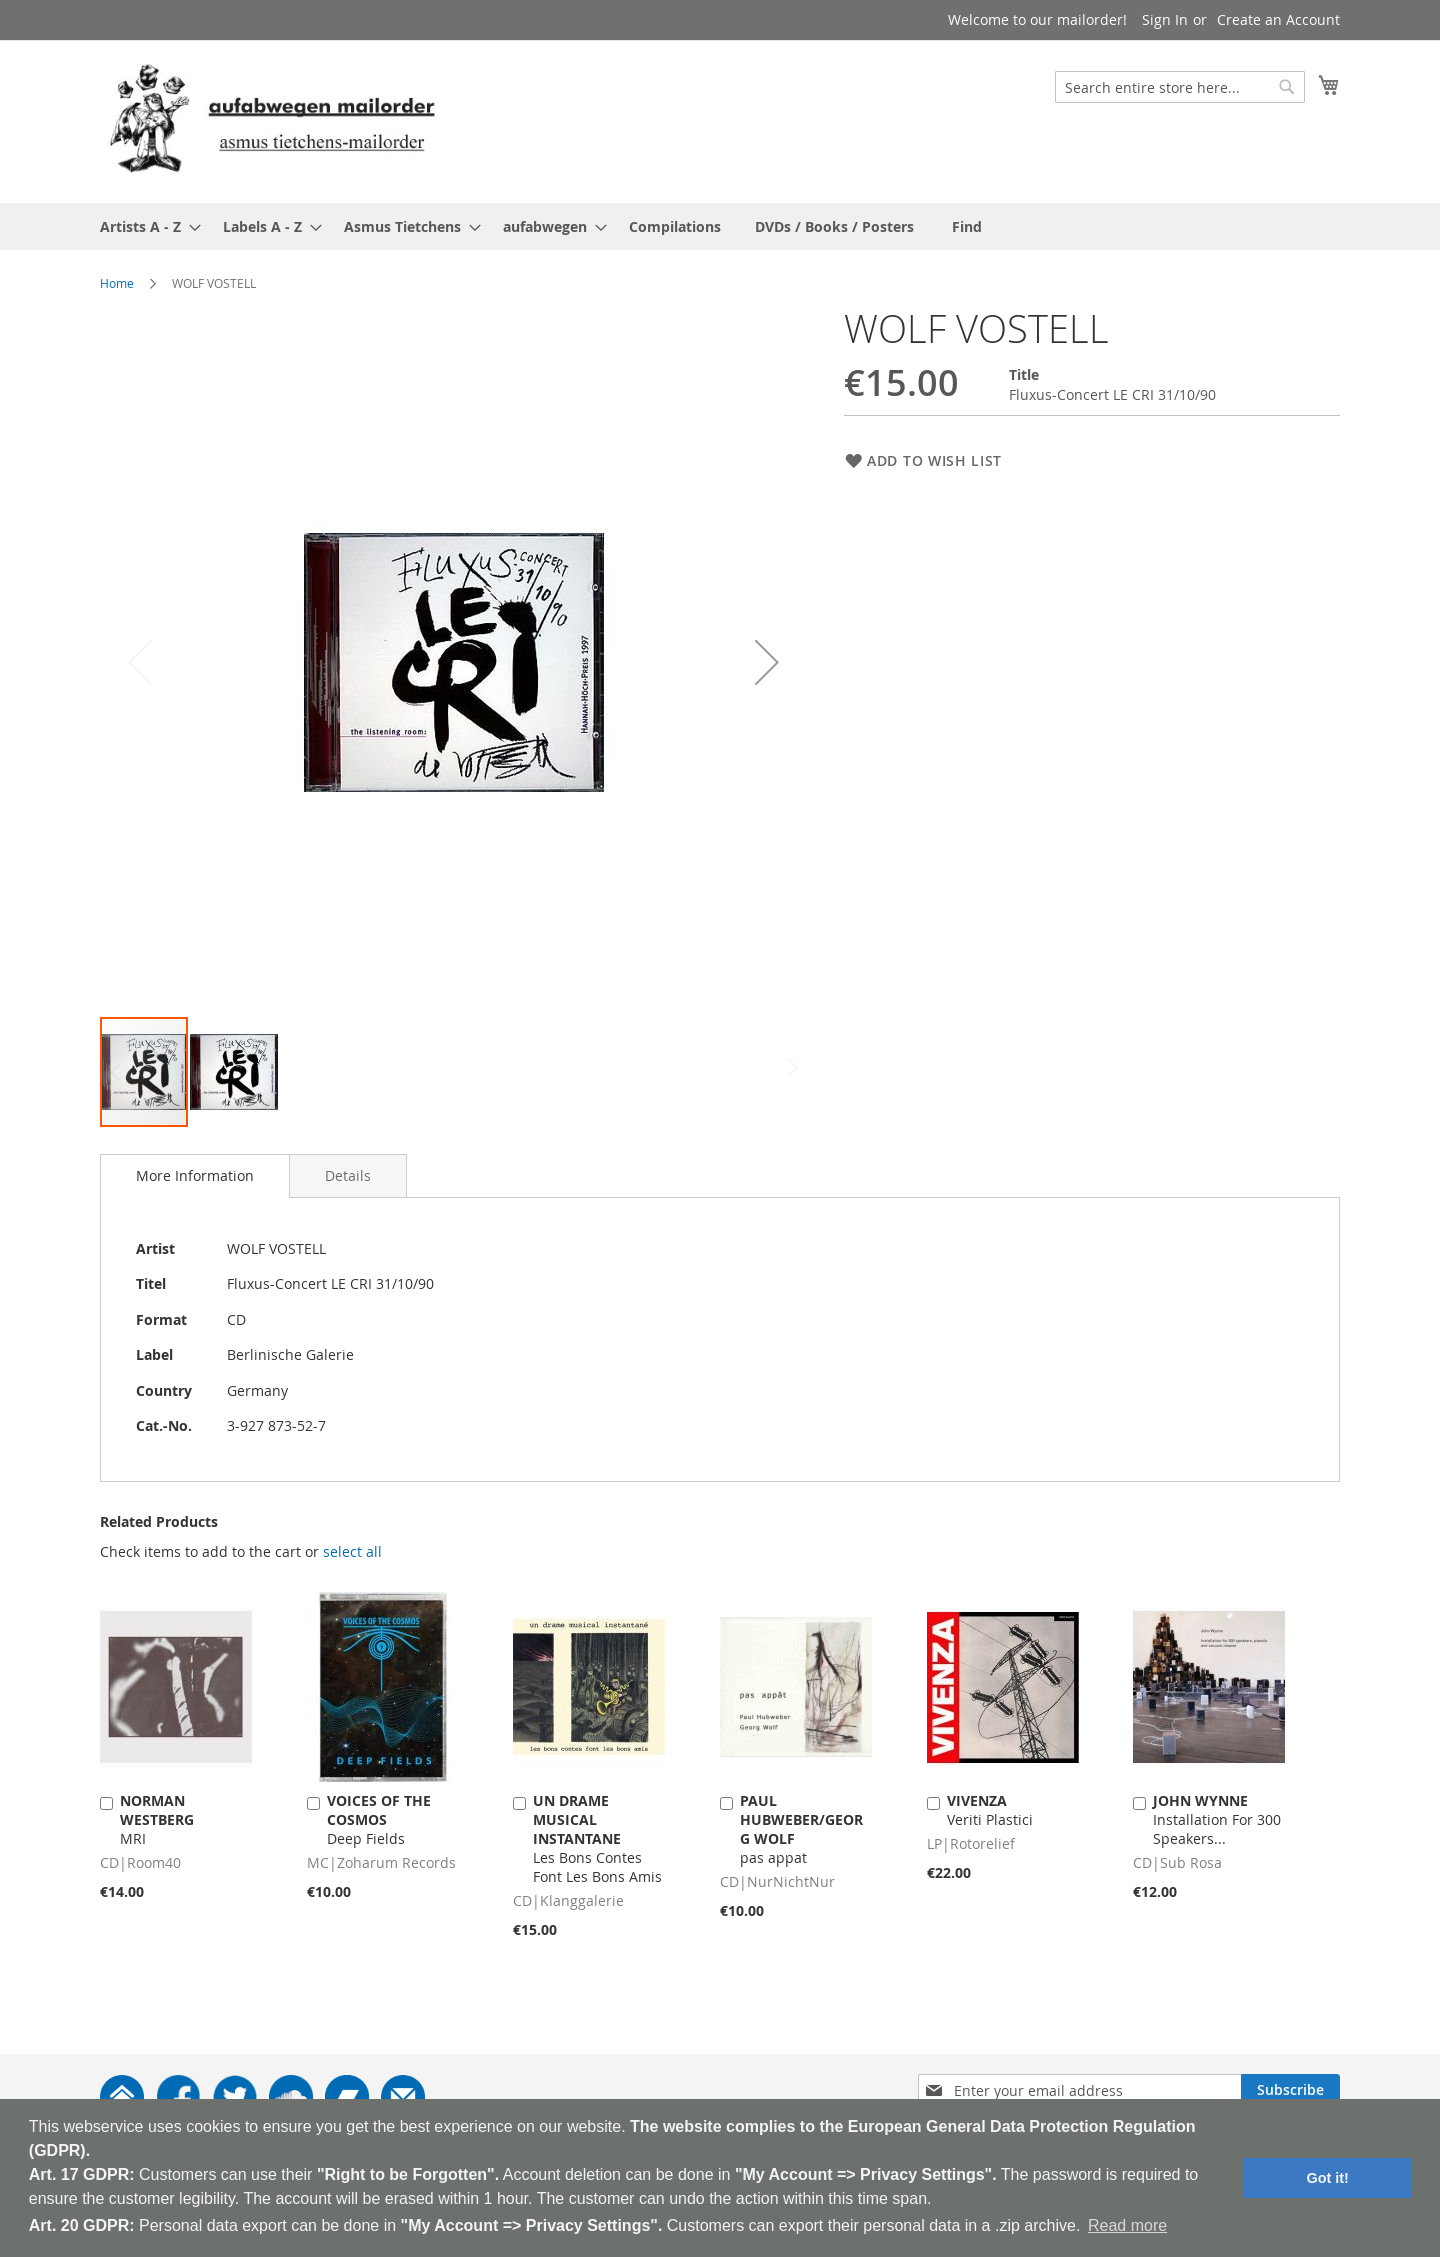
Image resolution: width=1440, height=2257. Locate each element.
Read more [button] (1127, 2225)
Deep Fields (379, 1819)
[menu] (720, 226)
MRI (157, 1819)
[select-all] (352, 1552)
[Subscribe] (1290, 2090)
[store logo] (272, 120)
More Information (195, 1175)
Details (348, 1175)
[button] (767, 661)
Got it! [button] (1328, 2178)
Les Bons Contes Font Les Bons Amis (597, 1838)
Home (117, 283)
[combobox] (1180, 87)
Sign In (1165, 19)
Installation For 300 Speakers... (1217, 1819)
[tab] (195, 1176)
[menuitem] (144, 226)
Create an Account (1278, 19)
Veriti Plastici (990, 1810)
